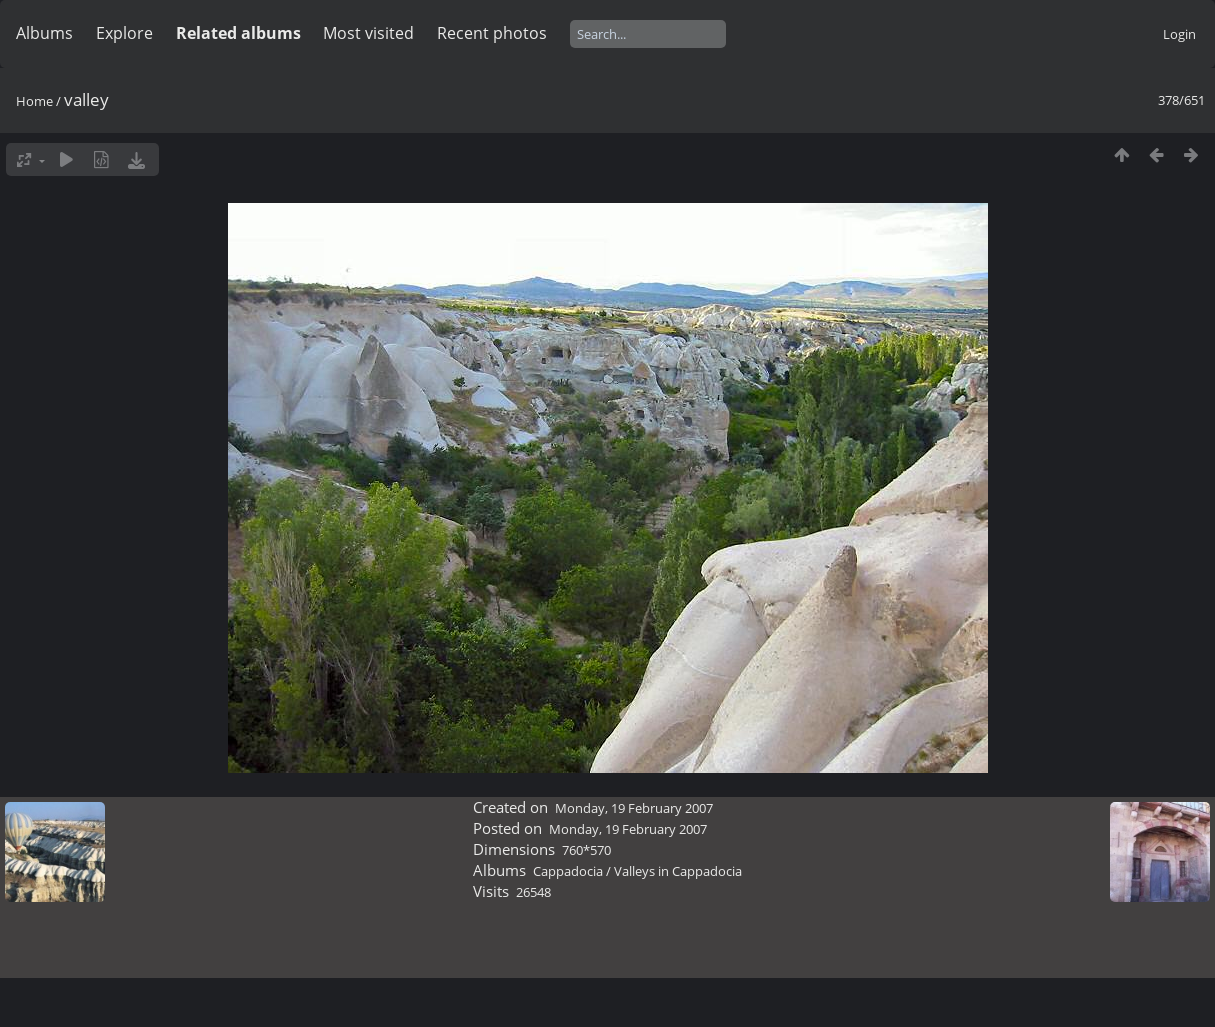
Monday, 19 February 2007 (634, 808)
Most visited (368, 33)
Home (34, 101)
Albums (44, 33)
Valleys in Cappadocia (678, 871)
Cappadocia (568, 871)
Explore (124, 33)
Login (1179, 34)
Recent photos (492, 33)
